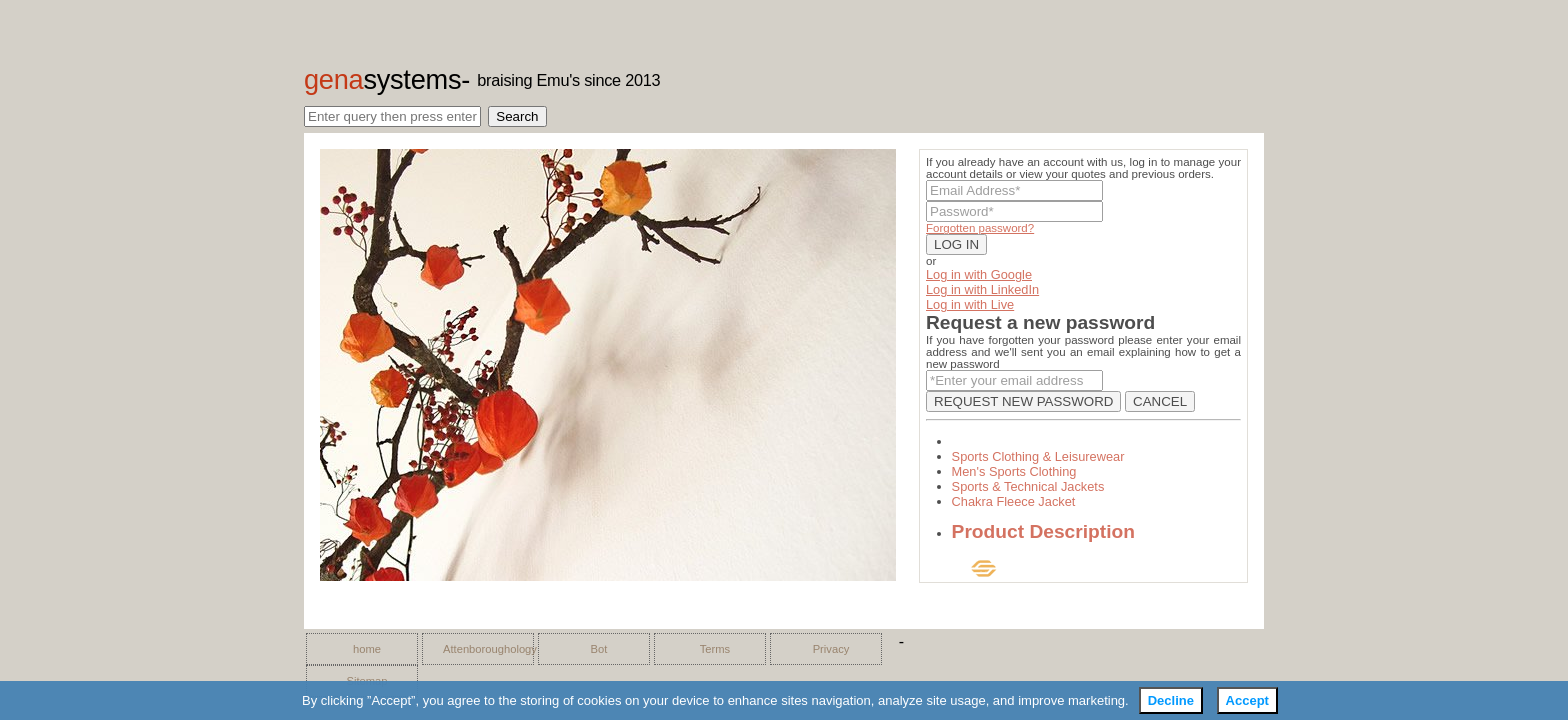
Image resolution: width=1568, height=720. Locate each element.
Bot (599, 649)
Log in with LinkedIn (982, 289)
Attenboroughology (483, 649)
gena (382, 79)
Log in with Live (970, 304)
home (367, 649)
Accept (1247, 700)
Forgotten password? (980, 228)
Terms (715, 649)
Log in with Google (979, 274)
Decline (1171, 700)
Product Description (1043, 531)
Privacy (831, 649)
